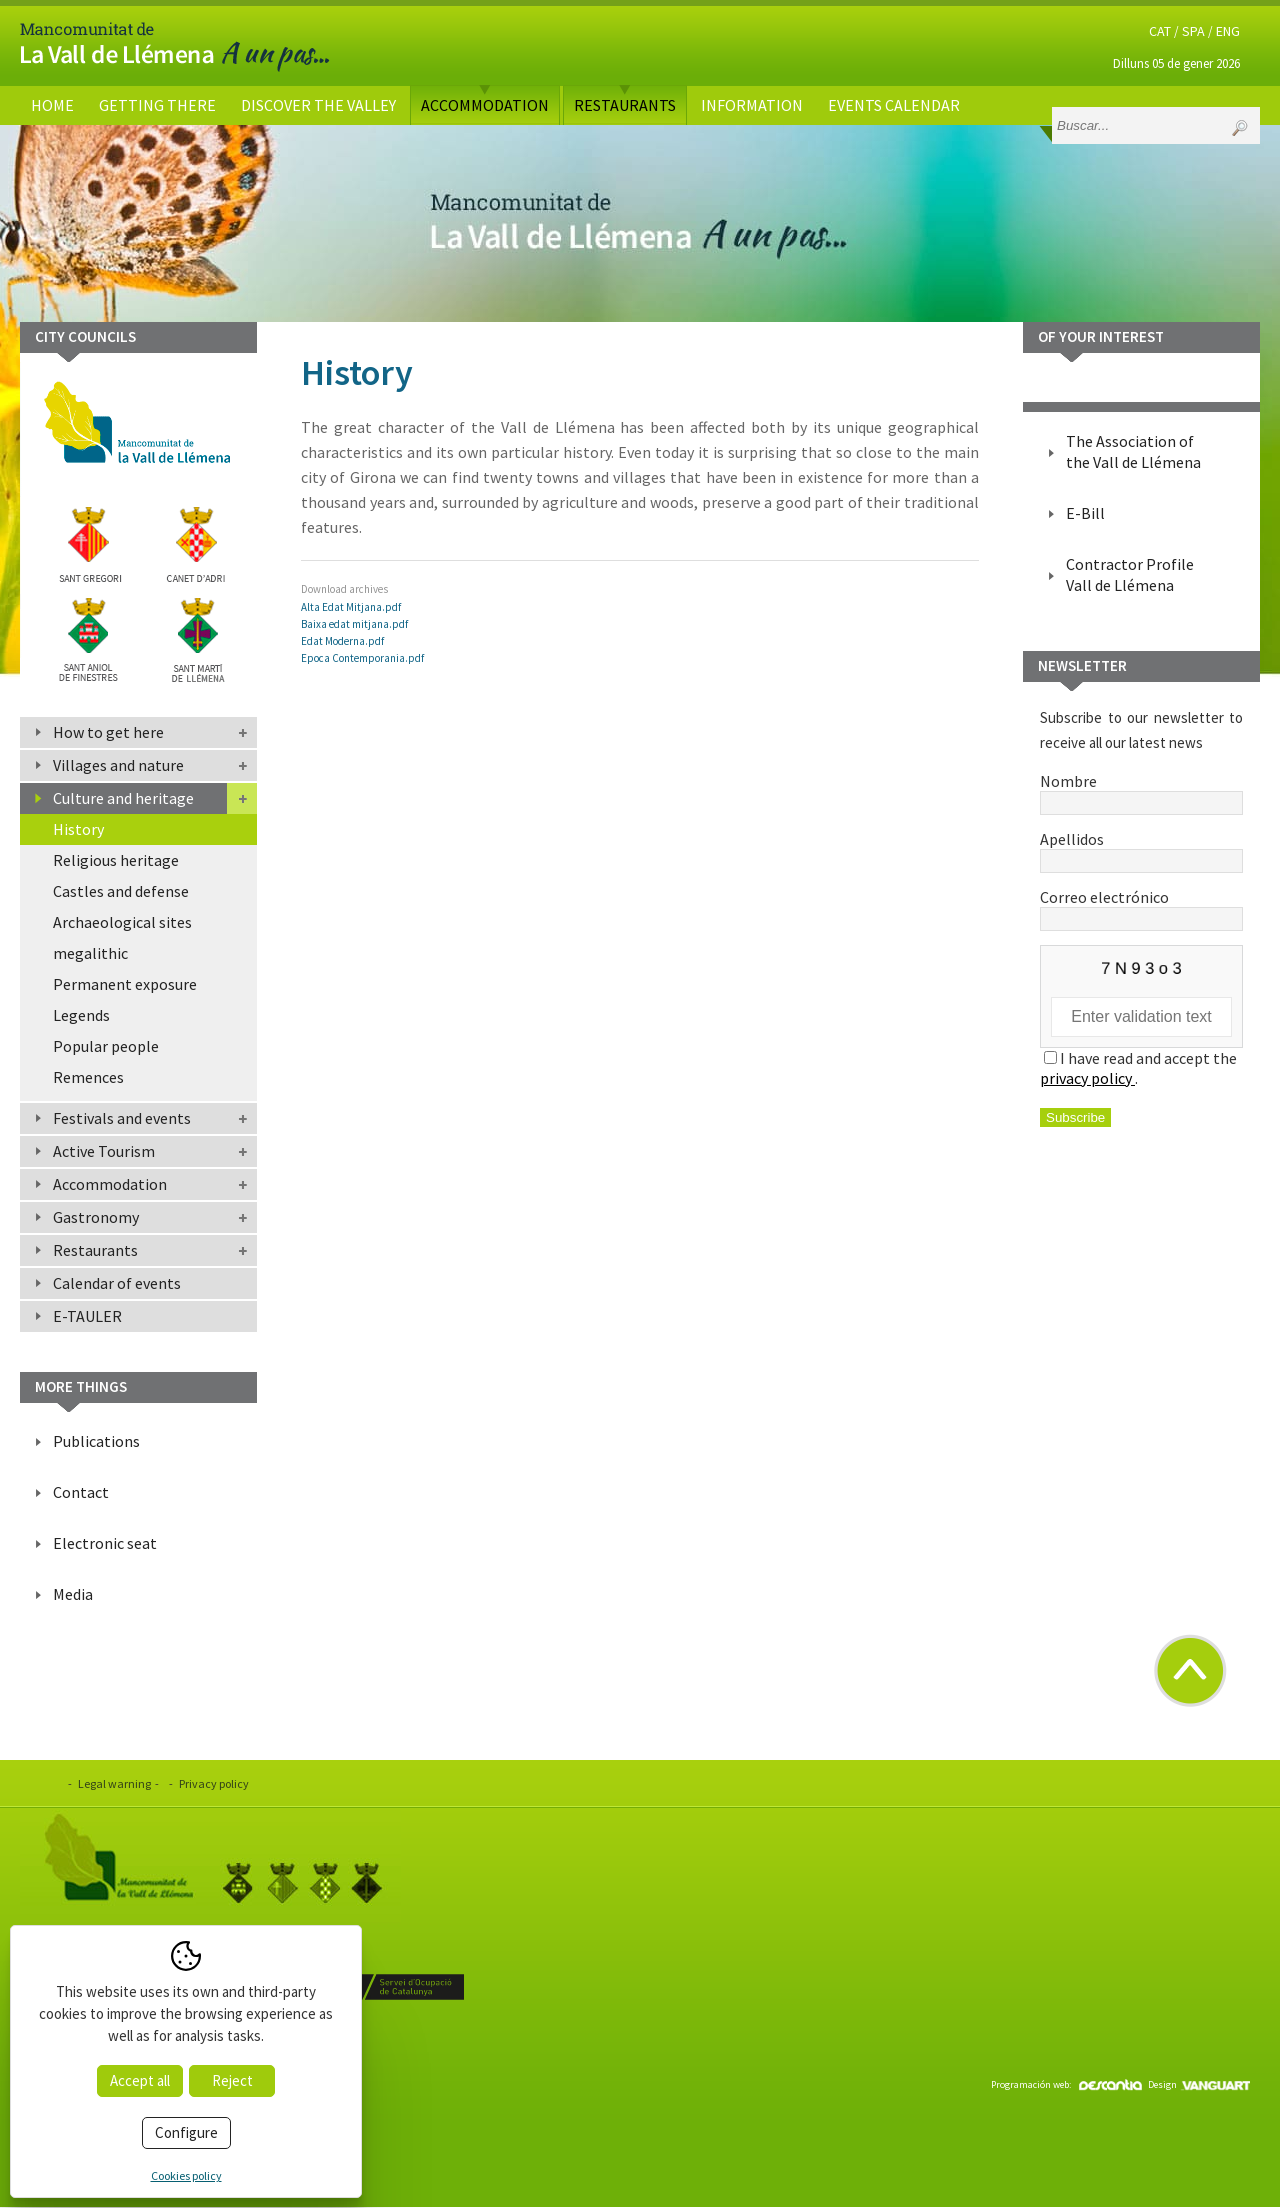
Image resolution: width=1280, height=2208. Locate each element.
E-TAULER (87, 1316)
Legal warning (114, 1783)
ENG (1228, 31)
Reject (232, 2080)
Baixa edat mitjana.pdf (354, 624)
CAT (1160, 31)
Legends (81, 1015)
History (78, 829)
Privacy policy (214, 1783)
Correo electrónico (1141, 907)
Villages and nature (118, 765)
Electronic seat (105, 1543)
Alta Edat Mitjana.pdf (351, 607)
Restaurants (625, 105)
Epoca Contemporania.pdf (362, 658)
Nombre (1141, 791)
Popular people (106, 1046)
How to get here (108, 732)
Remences (88, 1077)
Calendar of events (117, 1283)
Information (752, 105)
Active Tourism (104, 1151)
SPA (1193, 31)
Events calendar (894, 105)
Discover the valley (318, 105)
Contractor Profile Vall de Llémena (1130, 574)
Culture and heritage (123, 798)
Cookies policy (186, 2175)
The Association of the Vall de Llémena (1133, 451)
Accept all (140, 2080)
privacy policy (1087, 1078)
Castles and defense (121, 891)
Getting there (157, 105)
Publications (96, 1441)
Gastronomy (96, 1217)
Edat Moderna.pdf (342, 641)
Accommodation (485, 105)
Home (52, 105)
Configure (186, 2132)
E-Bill (1085, 513)
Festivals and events (122, 1118)
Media (73, 1594)
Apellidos (1141, 849)
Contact (81, 1492)
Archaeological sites (122, 922)
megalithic (90, 953)
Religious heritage (116, 860)
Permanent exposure (125, 984)
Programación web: (1066, 2084)
